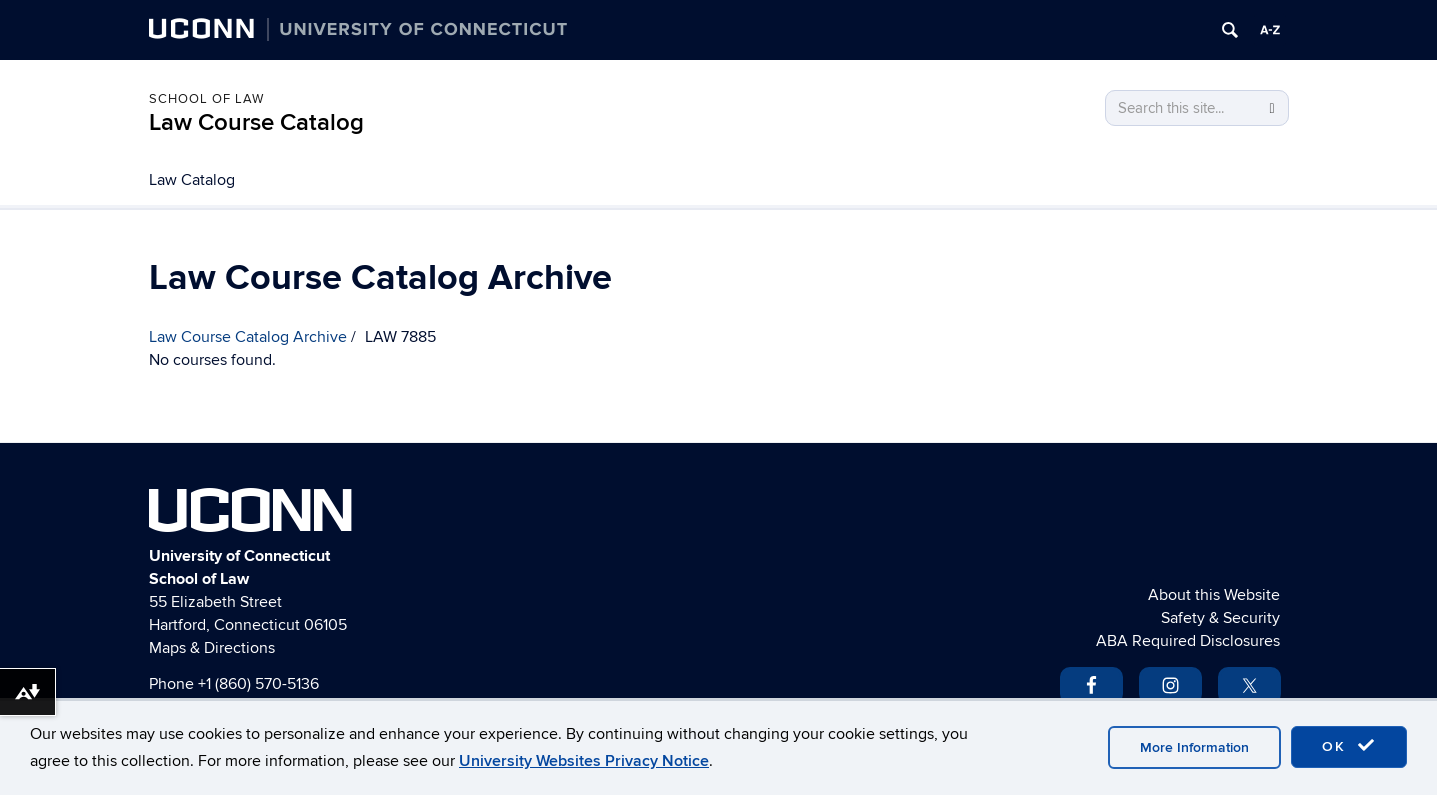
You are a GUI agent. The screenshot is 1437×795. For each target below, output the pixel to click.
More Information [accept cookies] (1194, 747)
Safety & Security (1220, 618)
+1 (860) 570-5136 (258, 684)
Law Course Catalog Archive (248, 337)
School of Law (206, 99)
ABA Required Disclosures (1188, 641)
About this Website (1214, 595)
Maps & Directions (212, 648)
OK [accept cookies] (1349, 746)
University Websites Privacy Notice (584, 761)
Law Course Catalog (256, 122)
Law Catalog (192, 180)
